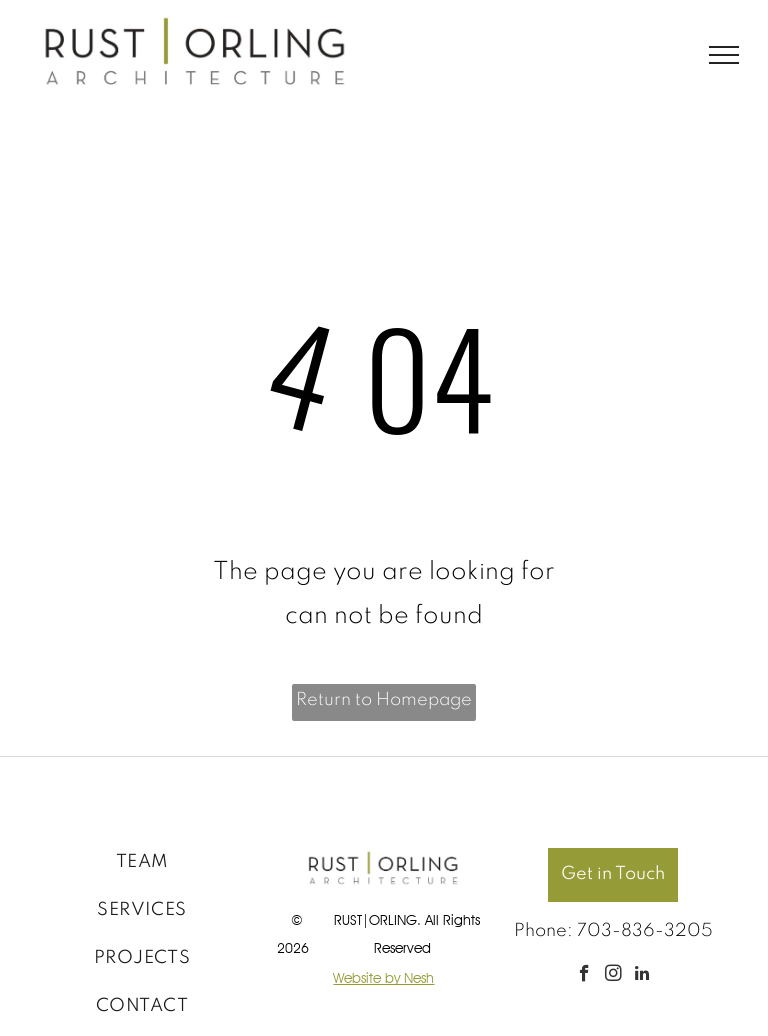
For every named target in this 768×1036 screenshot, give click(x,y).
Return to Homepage (384, 700)
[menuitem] (142, 862)
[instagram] (613, 976)
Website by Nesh (383, 978)
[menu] (724, 55)
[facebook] (584, 976)
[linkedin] (642, 976)
